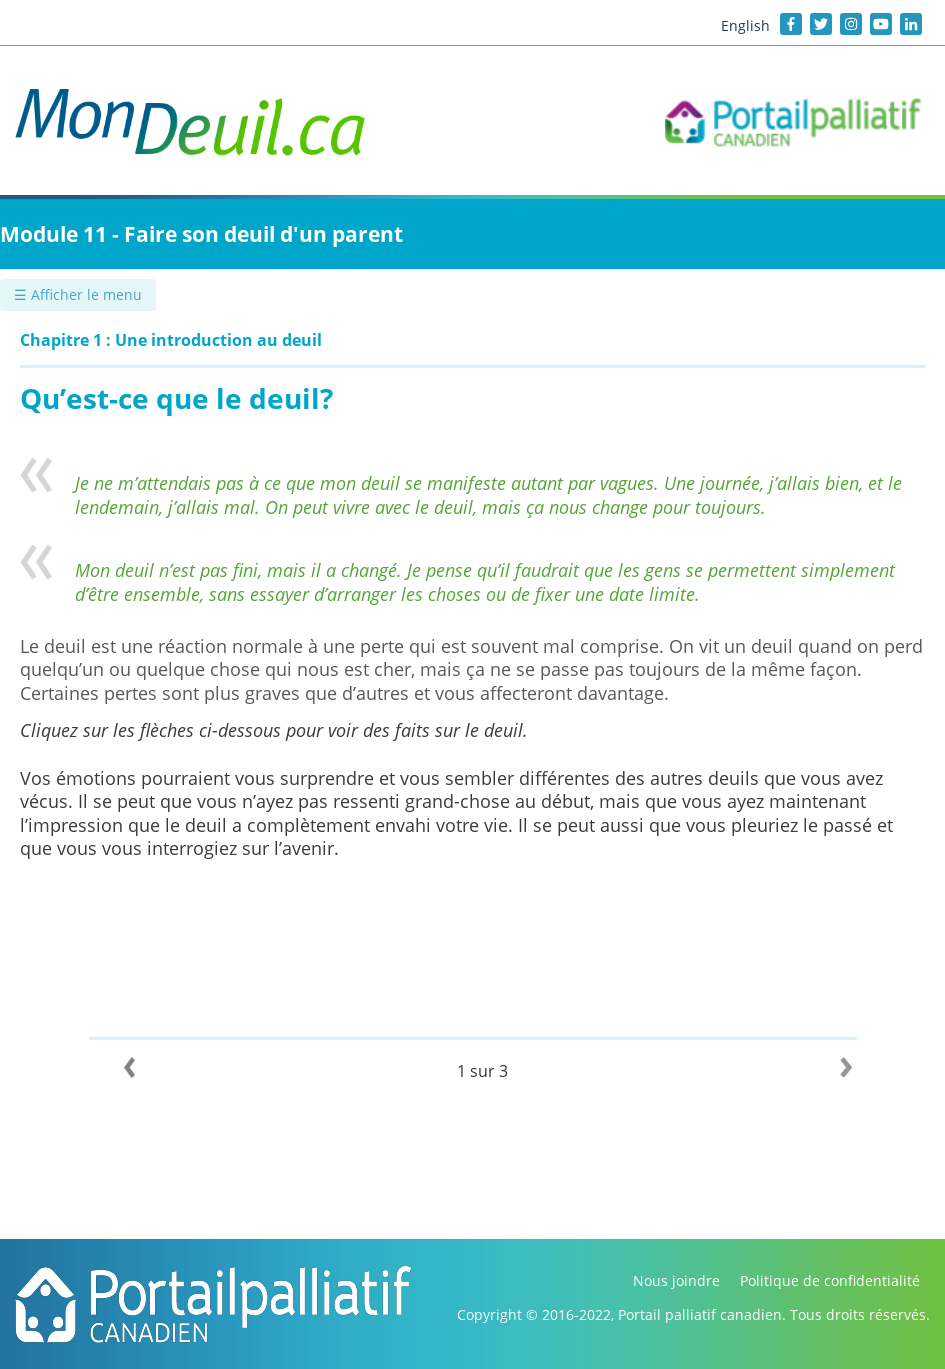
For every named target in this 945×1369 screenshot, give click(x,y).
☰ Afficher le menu (78, 294)
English (745, 25)
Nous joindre (676, 1280)
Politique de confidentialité (830, 1280)
